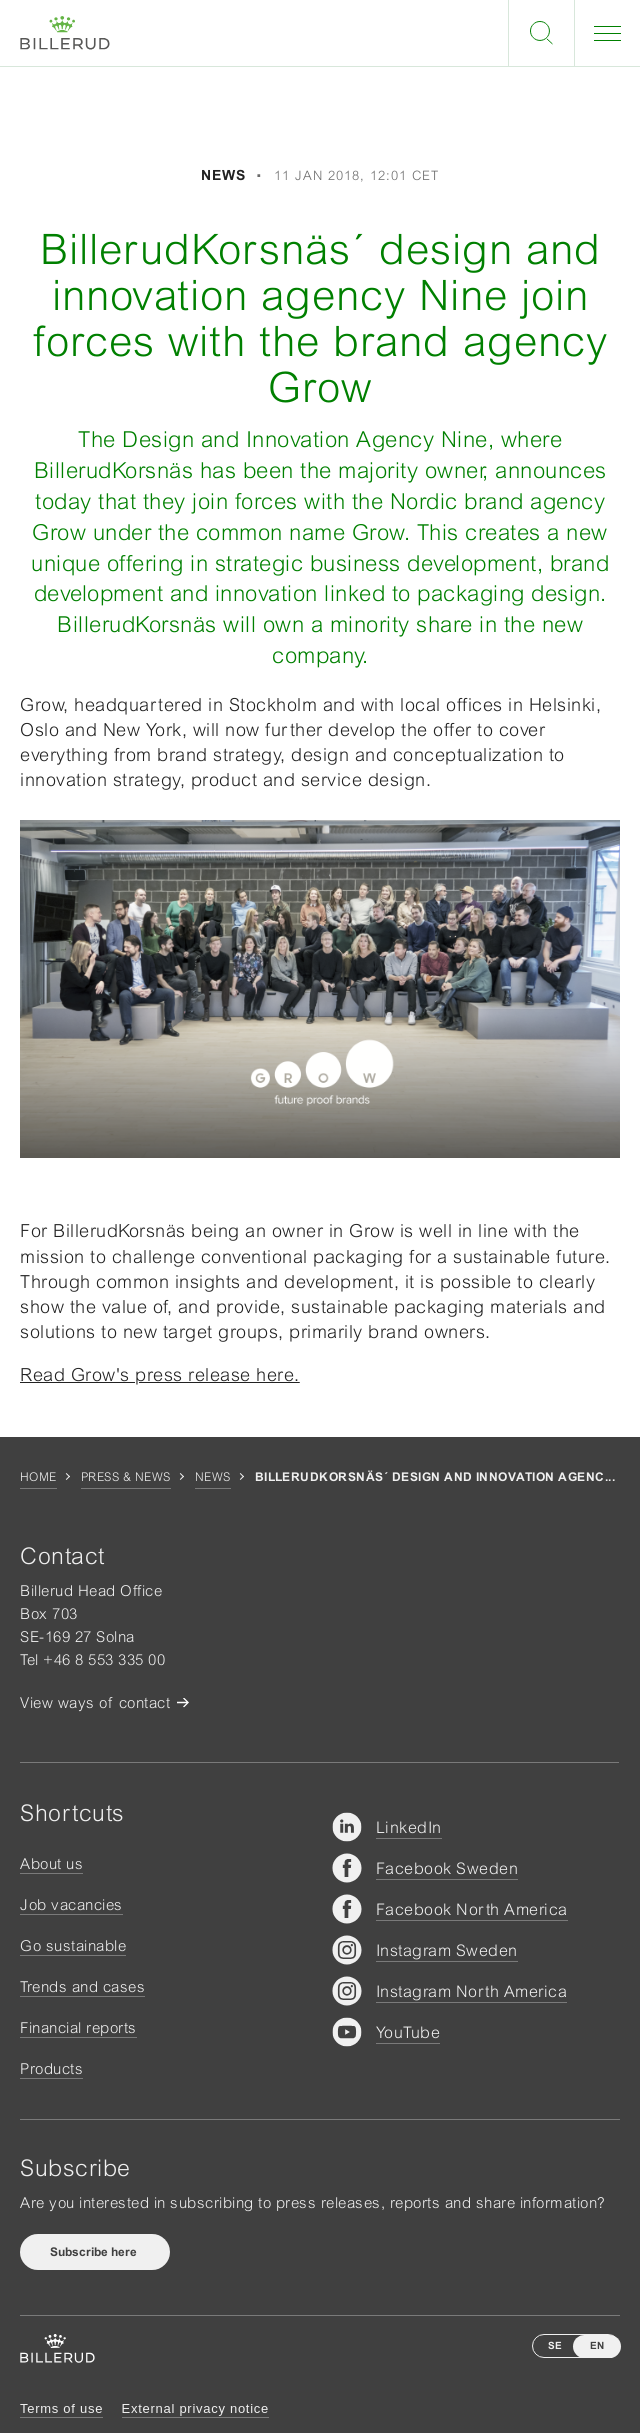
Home (38, 1477)
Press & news (126, 1477)
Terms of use (61, 2408)
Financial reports (78, 2027)
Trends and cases (82, 1986)
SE (555, 2345)
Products (51, 2068)
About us (51, 1863)
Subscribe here (95, 2252)
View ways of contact (95, 1702)
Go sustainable (73, 1945)
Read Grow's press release (160, 1374)
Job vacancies (71, 1904)
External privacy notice (195, 2408)
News (213, 1477)
